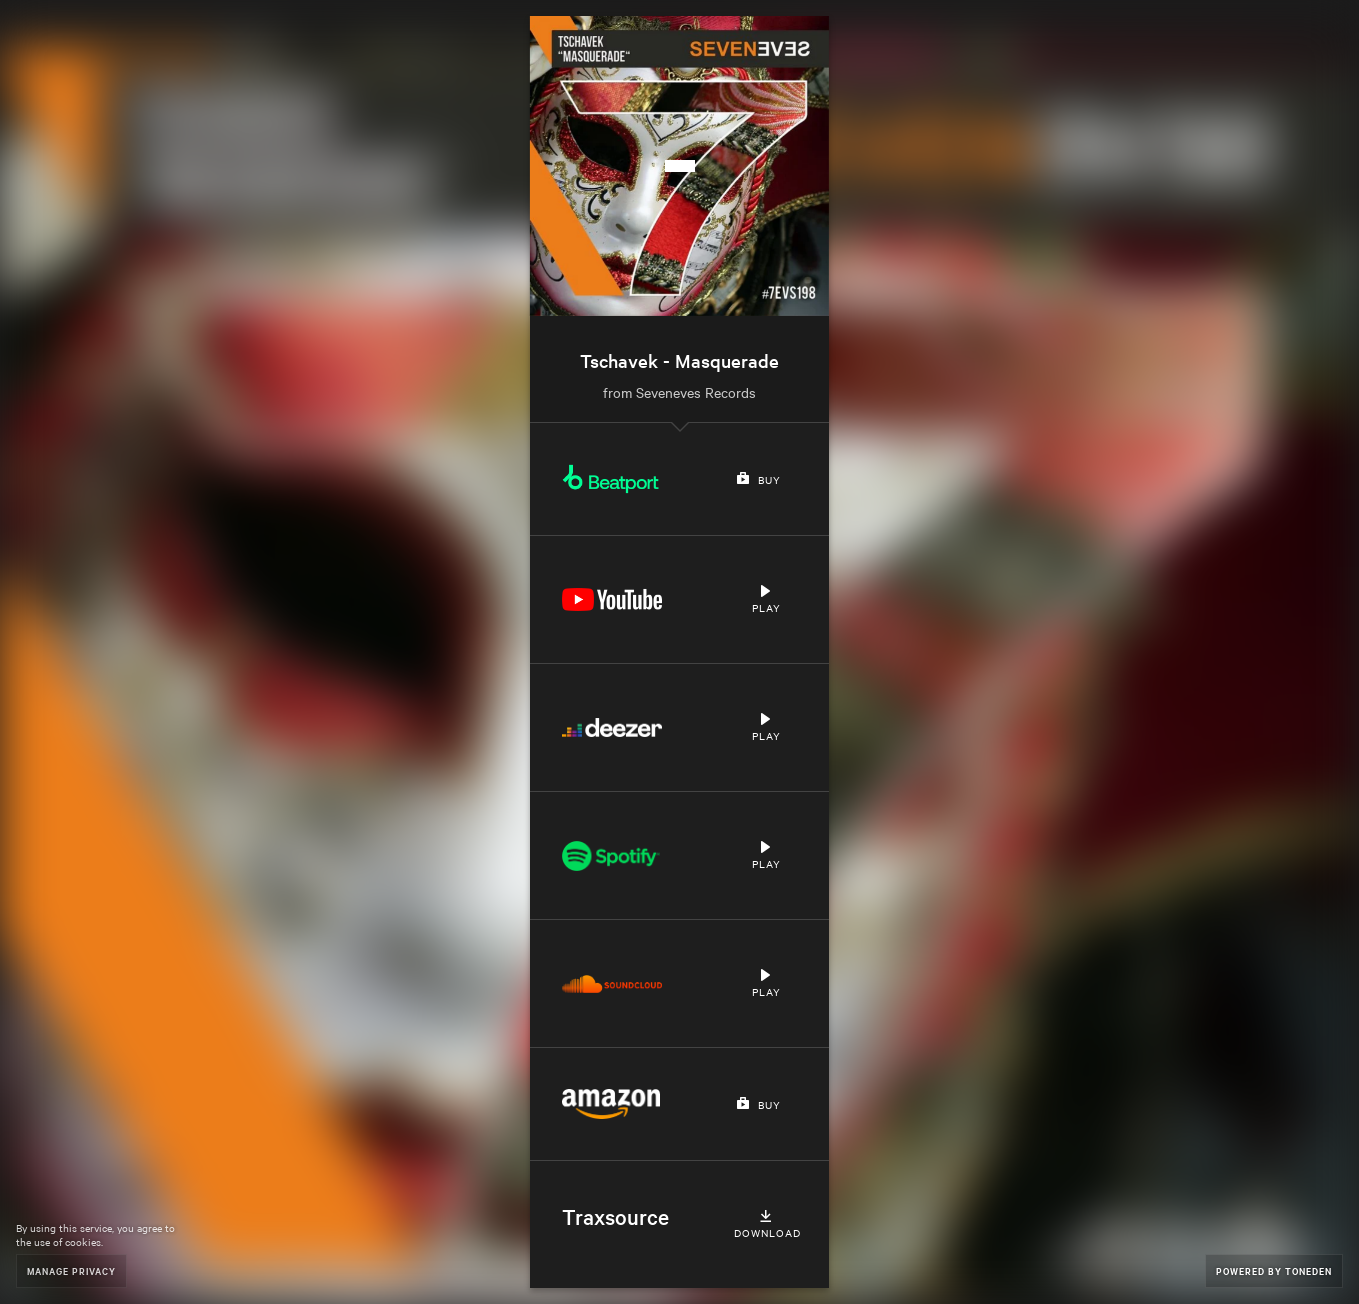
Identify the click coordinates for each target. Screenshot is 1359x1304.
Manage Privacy (71, 1270)
